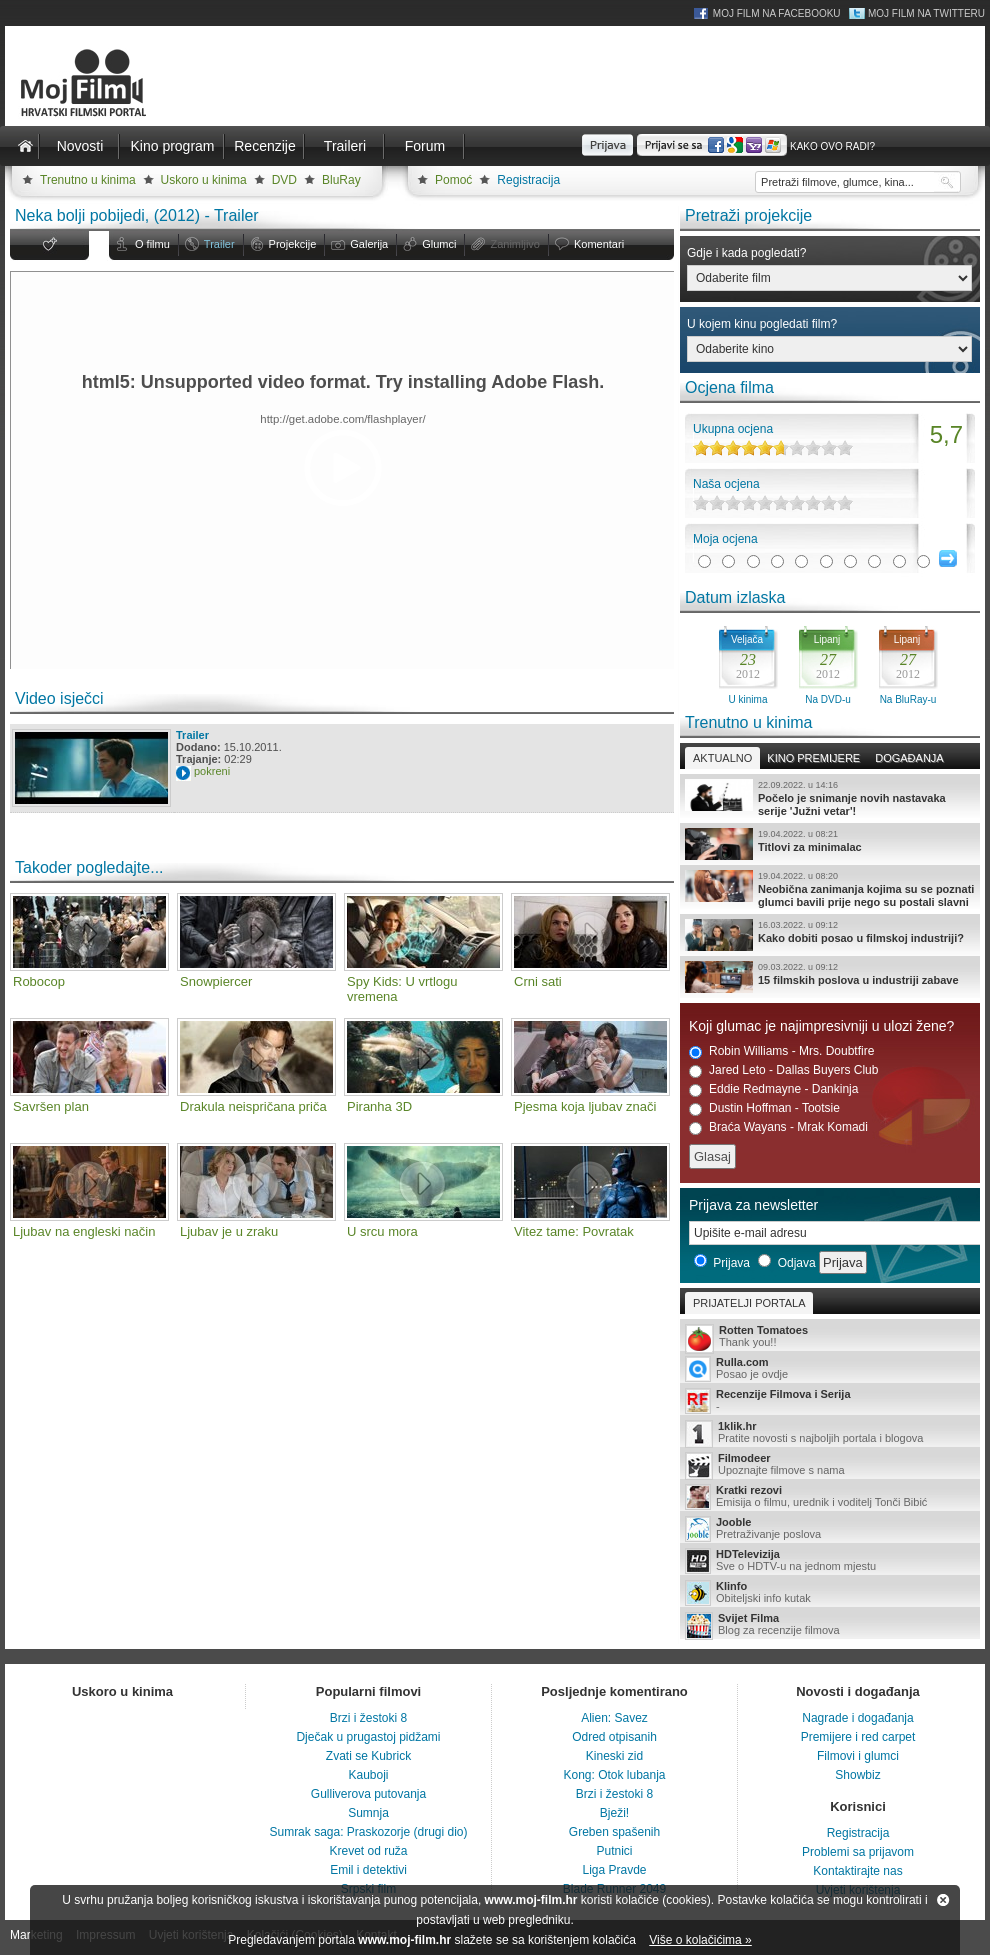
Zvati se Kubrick (368, 1756)
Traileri (345, 146)
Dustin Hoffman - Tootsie (764, 1108)
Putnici (614, 1851)
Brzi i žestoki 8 (368, 1718)
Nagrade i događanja (857, 1718)
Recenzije (264, 146)
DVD (284, 180)
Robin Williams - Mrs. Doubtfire (781, 1051)
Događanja (909, 758)
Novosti (80, 146)
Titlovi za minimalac (830, 844)
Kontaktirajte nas (857, 1871)
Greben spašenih (614, 1832)
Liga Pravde (614, 1870)
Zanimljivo (515, 244)
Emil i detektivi (368, 1870)
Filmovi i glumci (858, 1756)
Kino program (172, 146)
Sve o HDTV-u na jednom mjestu (830, 1561)
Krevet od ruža (368, 1851)
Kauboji (368, 1775)
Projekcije (293, 244)
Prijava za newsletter (753, 1205)
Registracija (528, 180)
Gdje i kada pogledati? (746, 253)
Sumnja (368, 1813)
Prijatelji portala (749, 1303)
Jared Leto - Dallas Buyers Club (783, 1070)
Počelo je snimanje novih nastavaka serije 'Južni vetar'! (830, 798)
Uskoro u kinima (204, 180)
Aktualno (722, 758)
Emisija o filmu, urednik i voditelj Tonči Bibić (830, 1497)
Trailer (219, 244)
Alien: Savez (614, 1718)
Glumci (439, 244)
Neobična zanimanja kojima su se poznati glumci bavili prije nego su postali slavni (830, 889)
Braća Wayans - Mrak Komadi (778, 1127)
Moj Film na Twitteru (926, 13)
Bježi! (614, 1813)
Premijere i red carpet (858, 1737)
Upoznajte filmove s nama (830, 1465)
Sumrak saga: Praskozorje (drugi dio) (368, 1832)
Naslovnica (25, 146)
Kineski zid (614, 1756)
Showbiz (857, 1775)
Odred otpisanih (614, 1737)
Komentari (599, 244)
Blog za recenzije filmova (830, 1625)
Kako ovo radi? (832, 146)
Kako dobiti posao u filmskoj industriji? (830, 935)
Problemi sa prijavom (858, 1852)
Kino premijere (813, 758)
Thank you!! (830, 1337)
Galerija (369, 244)
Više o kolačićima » (700, 1940)
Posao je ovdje (830, 1369)
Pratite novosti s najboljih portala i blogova (830, 1433)
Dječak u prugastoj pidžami (368, 1737)
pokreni (212, 771)
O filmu (152, 244)
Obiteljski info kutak (830, 1593)
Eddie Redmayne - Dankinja (773, 1089)
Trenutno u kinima (88, 180)
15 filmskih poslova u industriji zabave (830, 977)
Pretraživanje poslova (830, 1529)
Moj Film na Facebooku (777, 13)
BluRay (341, 180)
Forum (425, 146)
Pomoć (453, 180)
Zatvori (943, 1900)
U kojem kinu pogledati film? (762, 324)
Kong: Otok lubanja (614, 1775)
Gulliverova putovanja (368, 1794)
